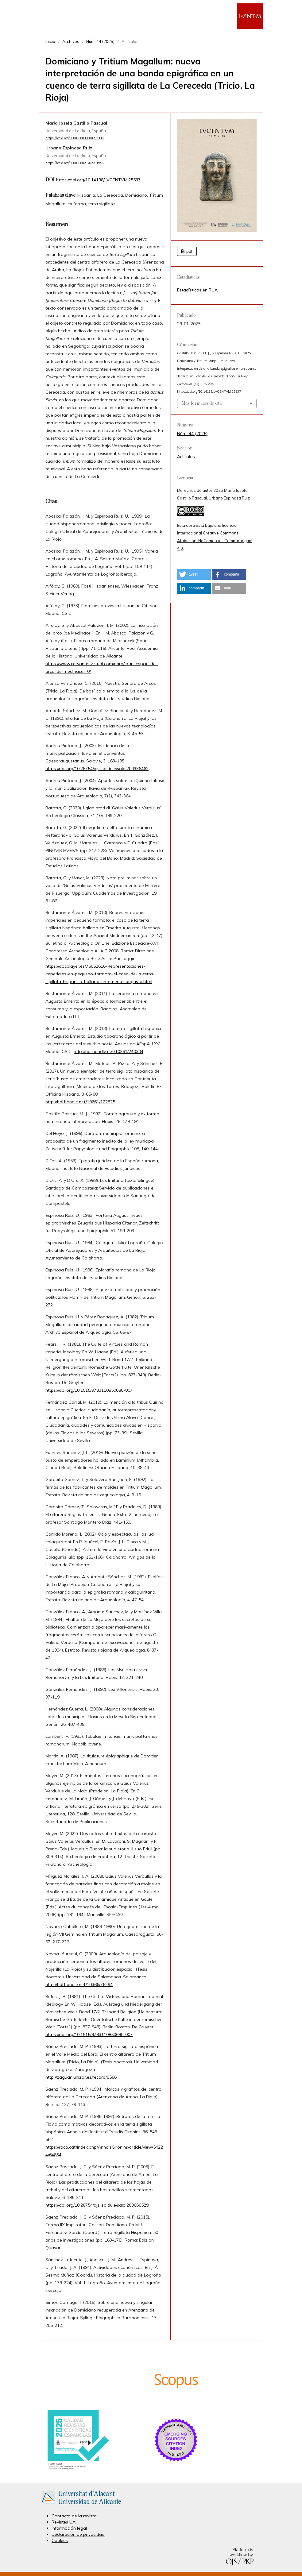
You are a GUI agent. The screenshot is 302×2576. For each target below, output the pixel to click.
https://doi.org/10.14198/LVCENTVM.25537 (98, 180)
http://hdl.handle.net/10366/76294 (79, 1984)
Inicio (50, 41)
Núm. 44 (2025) (100, 41)
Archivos (70, 41)
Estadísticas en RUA (197, 290)
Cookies (60, 2540)
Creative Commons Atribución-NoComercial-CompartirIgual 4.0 (214, 540)
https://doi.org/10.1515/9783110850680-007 (89, 1390)
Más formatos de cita (201, 403)
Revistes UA (64, 2522)
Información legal (69, 2528)
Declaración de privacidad (78, 2534)
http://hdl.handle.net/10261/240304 (108, 1051)
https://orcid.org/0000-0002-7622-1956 (74, 163)
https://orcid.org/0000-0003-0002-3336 (74, 138)
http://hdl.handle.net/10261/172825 (80, 1102)
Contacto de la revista (74, 2516)
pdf (188, 251)
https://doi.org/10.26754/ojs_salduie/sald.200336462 (97, 768)
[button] (194, 574)
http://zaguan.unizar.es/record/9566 (81, 2077)
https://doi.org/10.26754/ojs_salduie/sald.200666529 (97, 2205)
